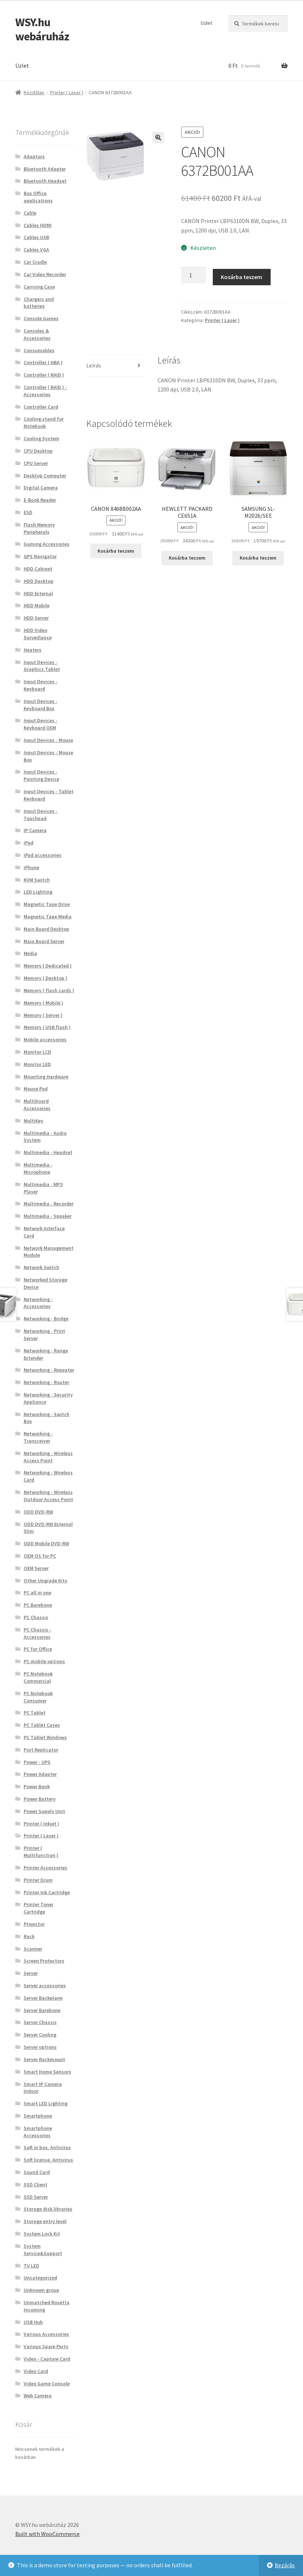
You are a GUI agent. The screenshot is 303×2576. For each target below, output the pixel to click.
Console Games (41, 318)
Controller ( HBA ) (43, 362)
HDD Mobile (36, 605)
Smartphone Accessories (38, 2132)
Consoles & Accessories (37, 334)
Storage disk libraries (48, 2209)
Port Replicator (41, 1749)
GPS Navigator (40, 556)
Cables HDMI (38, 225)
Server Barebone (42, 2010)
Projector (34, 1924)
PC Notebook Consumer (38, 1697)
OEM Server (36, 1568)
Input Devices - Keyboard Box (40, 705)
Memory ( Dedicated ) (48, 965)
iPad (28, 842)
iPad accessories (42, 855)
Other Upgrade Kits (45, 1580)
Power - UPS (37, 1762)
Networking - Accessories (38, 1303)
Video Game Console (47, 2383)
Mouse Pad (36, 1088)
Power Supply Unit (44, 1811)
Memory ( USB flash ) (47, 1027)
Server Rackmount (44, 2059)
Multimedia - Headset (48, 1152)
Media (30, 953)
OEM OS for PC (40, 1556)
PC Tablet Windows (45, 1737)
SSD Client (35, 2184)
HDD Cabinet (38, 568)
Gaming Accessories (46, 544)
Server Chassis (40, 2022)
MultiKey (33, 1120)
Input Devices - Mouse (48, 740)
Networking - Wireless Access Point (48, 1457)
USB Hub (33, 2322)
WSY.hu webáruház (42, 29)
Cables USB (36, 237)
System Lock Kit (42, 2233)
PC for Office (38, 1649)
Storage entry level (45, 2221)
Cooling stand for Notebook (44, 422)
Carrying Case (39, 286)
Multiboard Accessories (37, 1105)
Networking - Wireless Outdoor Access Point (48, 1496)
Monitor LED (37, 1064)
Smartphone (38, 2115)
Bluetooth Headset (45, 181)
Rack (29, 1936)
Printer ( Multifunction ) (41, 1852)
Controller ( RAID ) (44, 374)
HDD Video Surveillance (38, 634)
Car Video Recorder (45, 274)
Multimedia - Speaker (48, 1216)
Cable (30, 213)
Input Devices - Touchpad (40, 815)
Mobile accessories (45, 1039)
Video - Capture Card (47, 2359)
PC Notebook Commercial (38, 1677)
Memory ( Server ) (43, 1015)
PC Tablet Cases (42, 1725)
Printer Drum (38, 1880)
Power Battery (40, 1799)
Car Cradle (35, 262)
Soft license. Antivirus (48, 2159)
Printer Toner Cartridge (38, 1908)
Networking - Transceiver (38, 1437)
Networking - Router (46, 1382)
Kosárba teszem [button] (115, 551)
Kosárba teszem (241, 277)
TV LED (31, 2265)
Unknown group (41, 2290)
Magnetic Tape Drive (47, 904)
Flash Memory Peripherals (39, 528)
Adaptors (34, 156)
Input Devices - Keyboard (40, 685)
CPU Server (36, 463)
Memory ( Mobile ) (43, 1002)
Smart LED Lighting (46, 2103)
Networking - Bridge (46, 1318)
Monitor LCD (37, 1052)
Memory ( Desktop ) (45, 978)
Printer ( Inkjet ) (41, 1823)
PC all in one (37, 1592)
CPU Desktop (38, 451)
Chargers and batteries (39, 303)
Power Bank (37, 1786)
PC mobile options (44, 1661)
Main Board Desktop (46, 929)
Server (31, 1973)
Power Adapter (40, 1774)
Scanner (33, 1948)
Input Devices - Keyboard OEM (40, 724)
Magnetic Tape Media (48, 916)
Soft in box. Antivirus (47, 2147)
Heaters (32, 650)
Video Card (36, 2371)
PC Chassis (36, 1617)
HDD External (38, 593)
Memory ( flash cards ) (49, 990)
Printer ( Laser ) (66, 92)
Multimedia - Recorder (48, 1203)
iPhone (31, 867)
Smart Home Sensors (47, 2071)
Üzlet (206, 23)
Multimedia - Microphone (38, 1168)
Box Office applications (38, 197)
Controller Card (41, 407)
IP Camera (35, 830)
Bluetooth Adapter (45, 169)
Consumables (39, 350)
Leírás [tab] (93, 365)
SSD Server (36, 2197)
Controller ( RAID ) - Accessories (45, 391)
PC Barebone (38, 1605)
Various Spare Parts (46, 2346)
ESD (28, 512)
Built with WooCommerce (47, 2533)
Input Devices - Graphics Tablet (42, 666)
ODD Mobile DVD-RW (46, 1543)
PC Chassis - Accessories (37, 1633)
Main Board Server (44, 941)
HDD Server (36, 618)
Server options (40, 2047)
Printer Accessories (45, 1867)
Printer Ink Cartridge (47, 1892)
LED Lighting (38, 892)
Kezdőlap (34, 92)
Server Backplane (43, 1998)
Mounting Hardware (46, 1076)
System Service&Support (43, 2250)
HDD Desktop (38, 581)
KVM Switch (37, 879)
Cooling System (41, 438)
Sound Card (37, 2172)
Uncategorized (40, 2277)
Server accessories (45, 1985)
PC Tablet (34, 1712)
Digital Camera (41, 487)
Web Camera (38, 2395)
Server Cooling (40, 2034)
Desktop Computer (45, 475)
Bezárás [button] (285, 2565)
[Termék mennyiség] (193, 275)
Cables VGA (36, 249)
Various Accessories (46, 2334)
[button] (158, 137)
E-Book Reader (40, 500)
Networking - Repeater (49, 1370)
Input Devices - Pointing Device (41, 775)
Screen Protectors (44, 1960)
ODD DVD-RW (38, 1511)
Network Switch (41, 1267)
